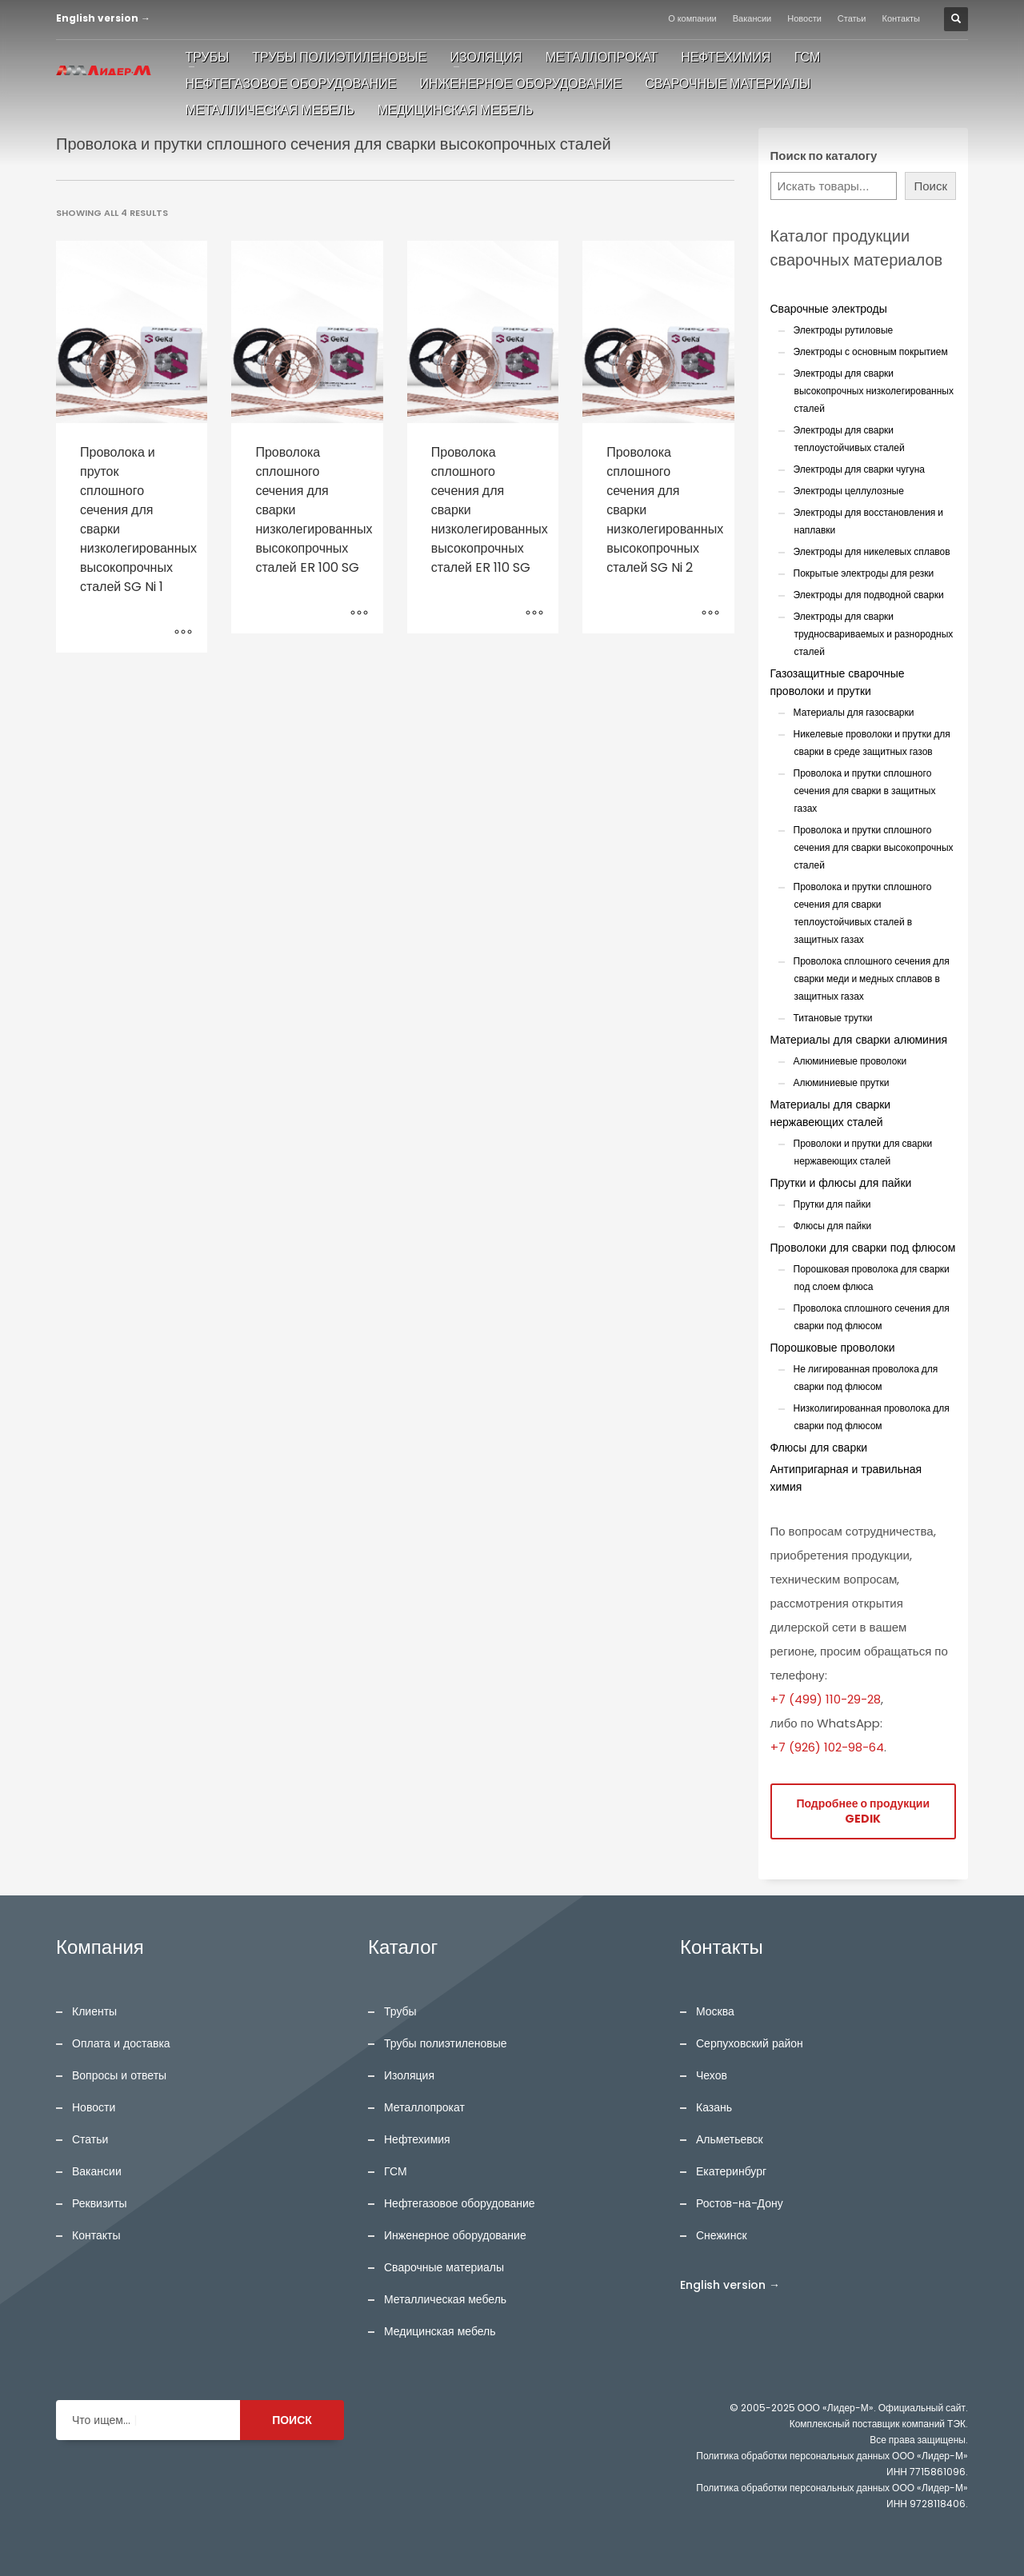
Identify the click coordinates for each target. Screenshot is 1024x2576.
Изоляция (409, 2075)
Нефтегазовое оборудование (459, 2203)
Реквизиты (99, 2203)
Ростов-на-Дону (739, 2203)
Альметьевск (729, 2139)
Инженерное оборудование (455, 2235)
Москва (715, 2011)
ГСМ (395, 2171)
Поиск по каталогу (824, 155)
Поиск (930, 186)
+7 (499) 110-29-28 (825, 1699)
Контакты (901, 18)
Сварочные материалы (444, 2267)
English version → (103, 18)
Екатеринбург (731, 2171)
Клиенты (94, 2011)
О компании (692, 18)
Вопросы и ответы (119, 2075)
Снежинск (721, 2235)
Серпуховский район (749, 2043)
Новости (804, 18)
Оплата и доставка (121, 2043)
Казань (714, 2107)
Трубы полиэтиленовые (445, 2043)
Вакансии (752, 18)
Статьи (852, 18)
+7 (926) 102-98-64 (827, 1747)
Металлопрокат (424, 2107)
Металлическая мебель (445, 2299)
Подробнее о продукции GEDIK (863, 1811)
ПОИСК (292, 2420)
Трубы (400, 2011)
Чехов (711, 2075)
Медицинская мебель (440, 2331)
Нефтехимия (417, 2139)
